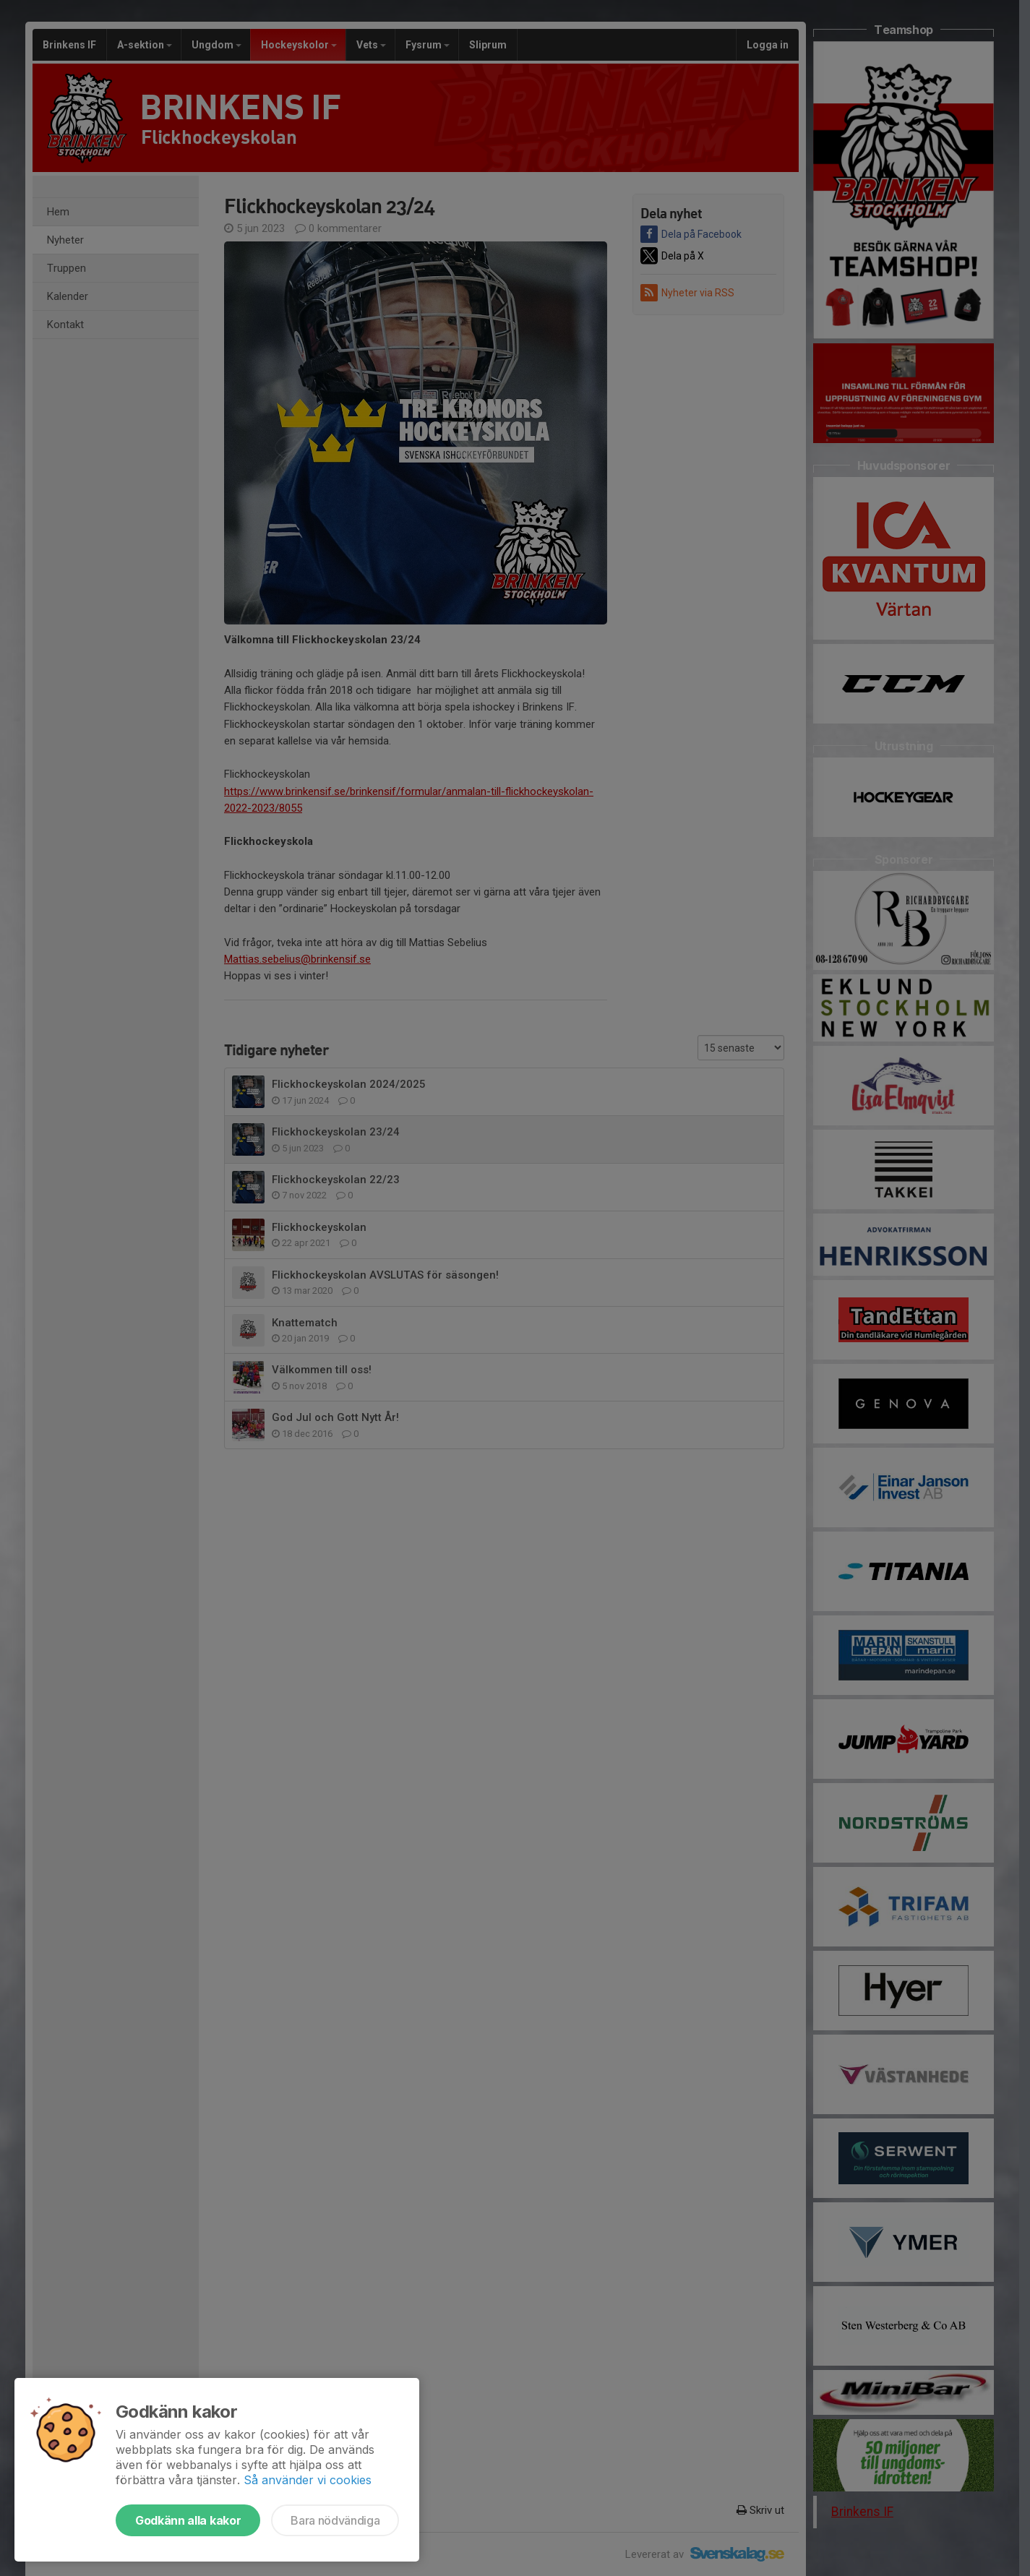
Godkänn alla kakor (188, 2520)
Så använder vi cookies (308, 2480)
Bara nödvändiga (335, 2520)
